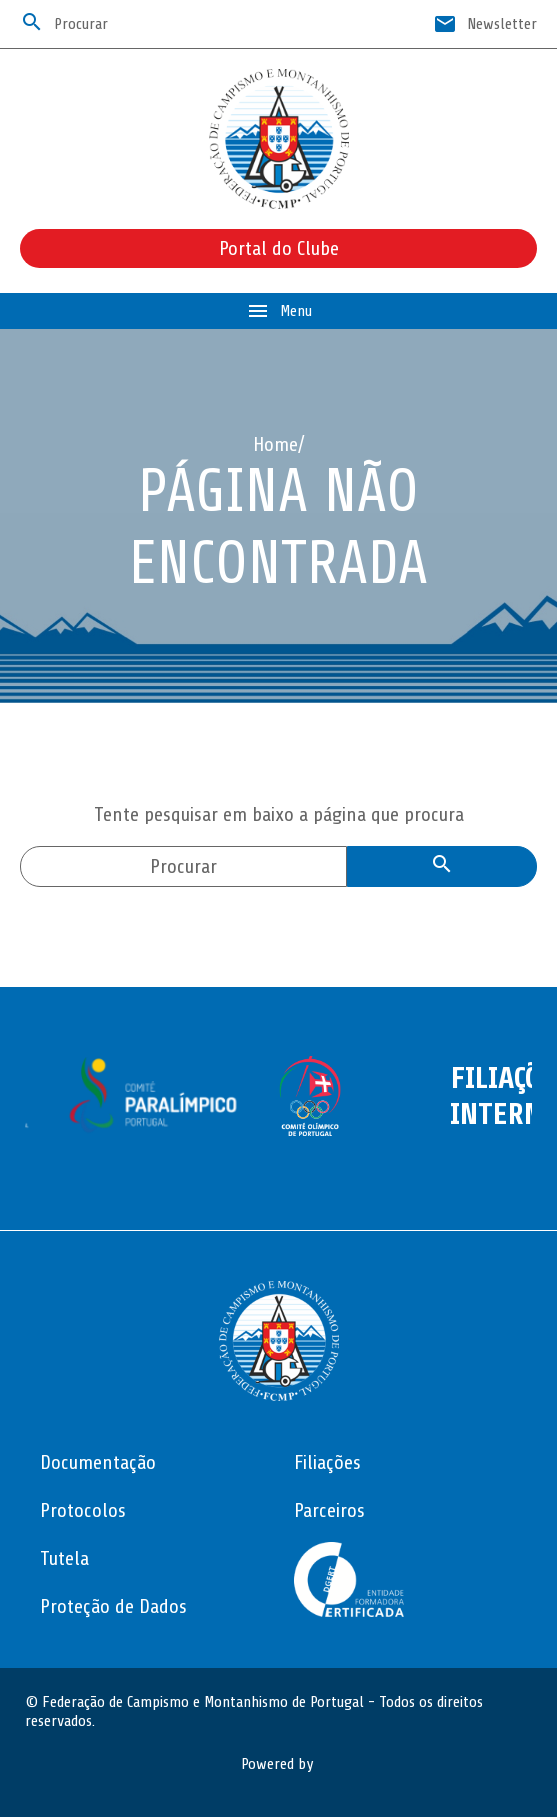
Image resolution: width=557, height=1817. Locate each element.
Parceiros (329, 1510)
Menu (279, 311)
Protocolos (83, 1510)
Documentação (98, 1462)
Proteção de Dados (113, 1606)
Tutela (64, 1558)
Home (275, 444)
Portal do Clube (279, 248)
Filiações (327, 1462)
